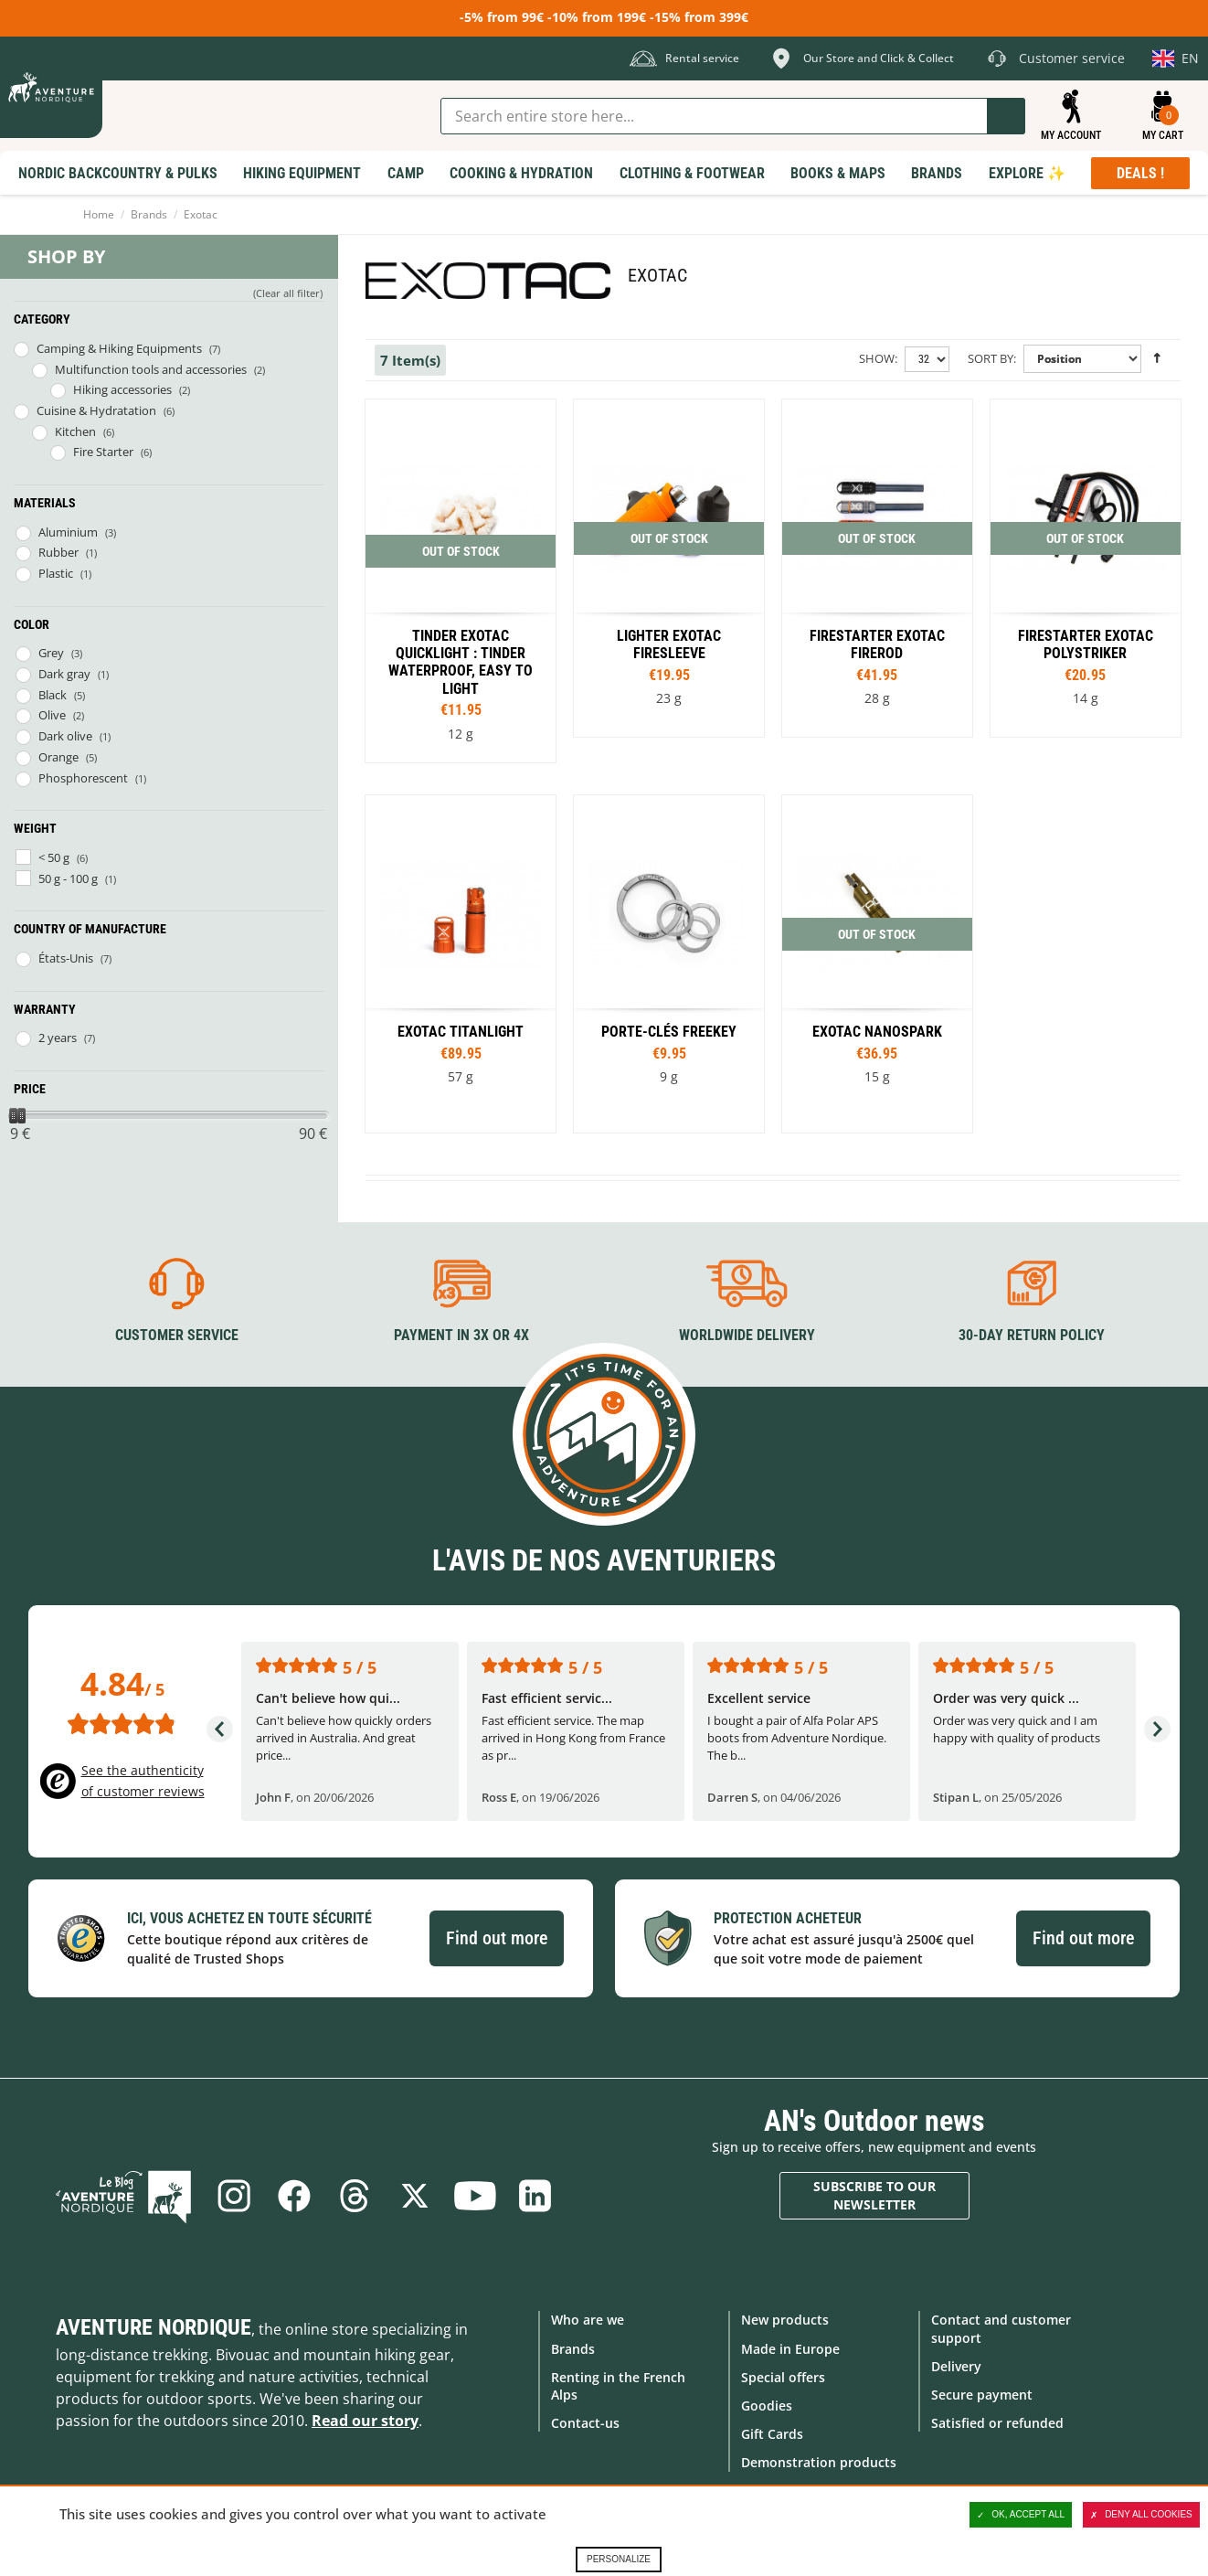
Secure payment (982, 2394)
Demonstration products (818, 2462)
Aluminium (68, 532)
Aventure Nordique (153, 2327)
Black (52, 695)
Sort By (990, 358)
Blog (123, 2195)
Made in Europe (790, 2349)
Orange (58, 757)
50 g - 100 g (68, 878)
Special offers (783, 2377)
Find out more (496, 1938)
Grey (51, 652)
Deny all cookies (1141, 2514)
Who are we (587, 2319)
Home (98, 214)
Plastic (55, 573)
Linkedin (535, 2195)
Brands (149, 214)
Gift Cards (772, 2434)
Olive (52, 715)
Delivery (956, 2366)
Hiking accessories (122, 389)
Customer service (176, 1335)
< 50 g (53, 857)
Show (877, 358)
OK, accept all (1021, 2514)
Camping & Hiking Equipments (119, 348)
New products (785, 2319)
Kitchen (75, 431)
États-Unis (65, 958)
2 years (57, 1037)
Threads (354, 2195)
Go (1006, 116)
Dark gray (64, 673)
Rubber (58, 552)
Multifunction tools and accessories (151, 369)
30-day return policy (1032, 1335)
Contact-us (585, 2423)
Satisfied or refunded (997, 2423)
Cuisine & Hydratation (96, 410)
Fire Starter (103, 451)
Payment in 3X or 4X (461, 1335)
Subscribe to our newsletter (874, 2195)
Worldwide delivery (747, 1335)
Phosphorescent (83, 778)
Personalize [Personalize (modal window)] (619, 2559)
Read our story (365, 2421)
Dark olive (65, 736)
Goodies (766, 2405)
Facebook (294, 2195)
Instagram (234, 2195)
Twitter (415, 2195)
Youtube (475, 2195)
